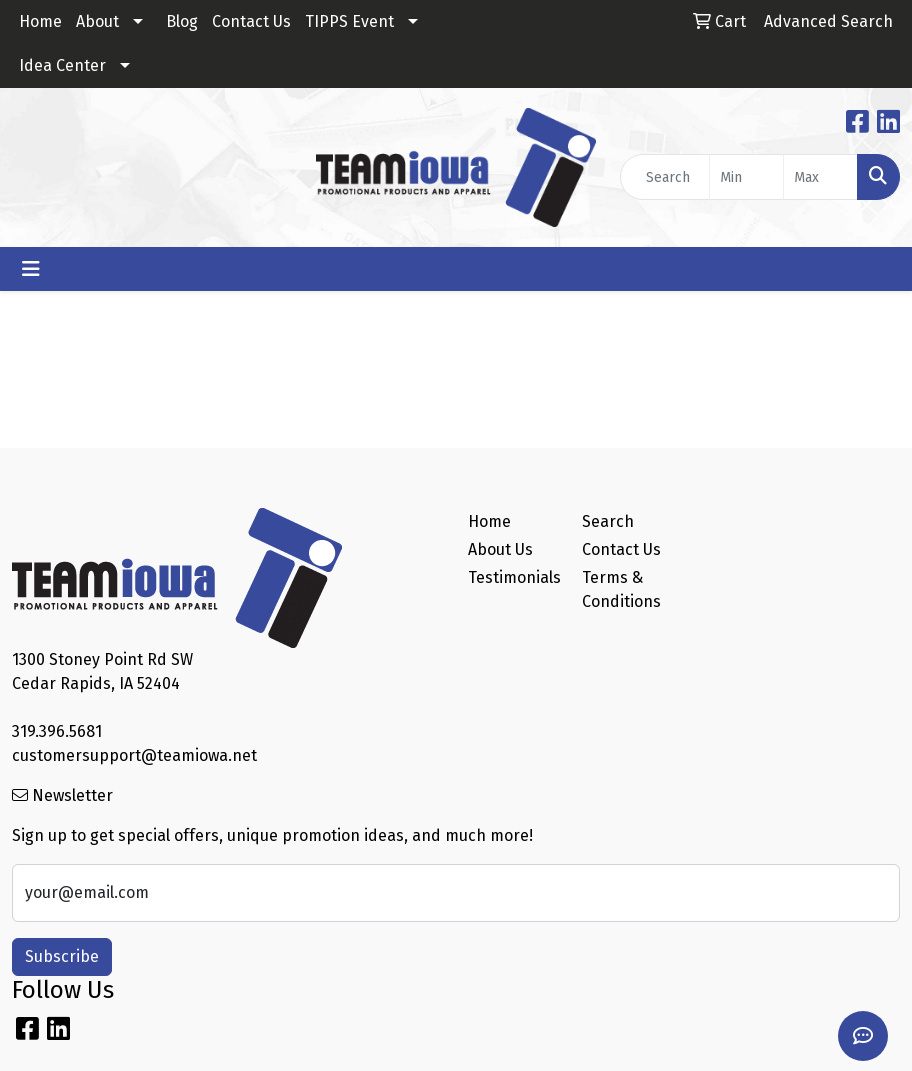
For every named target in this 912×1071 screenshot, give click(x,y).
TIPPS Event (349, 21)
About (97, 21)
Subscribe (62, 956)
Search (608, 521)
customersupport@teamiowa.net (134, 755)
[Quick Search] (665, 177)
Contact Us (251, 21)
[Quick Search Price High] (820, 177)
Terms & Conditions (621, 589)
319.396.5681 (57, 731)
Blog (182, 21)
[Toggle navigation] (31, 269)
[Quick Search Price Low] (746, 177)
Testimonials (513, 577)
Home (40, 21)
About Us (500, 549)
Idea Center (62, 65)
